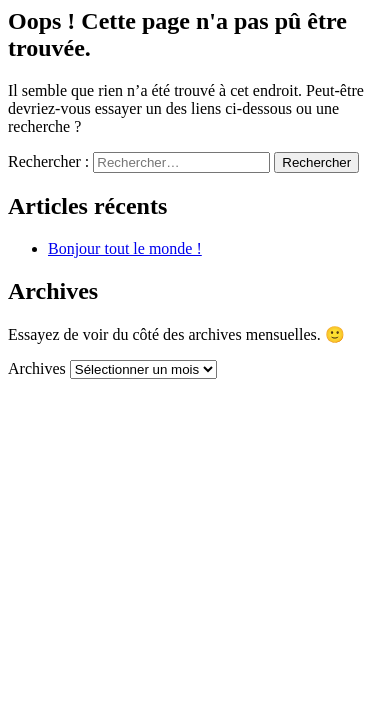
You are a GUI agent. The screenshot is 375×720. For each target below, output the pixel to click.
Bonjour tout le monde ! (125, 248)
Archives (37, 368)
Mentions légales (121, 455)
